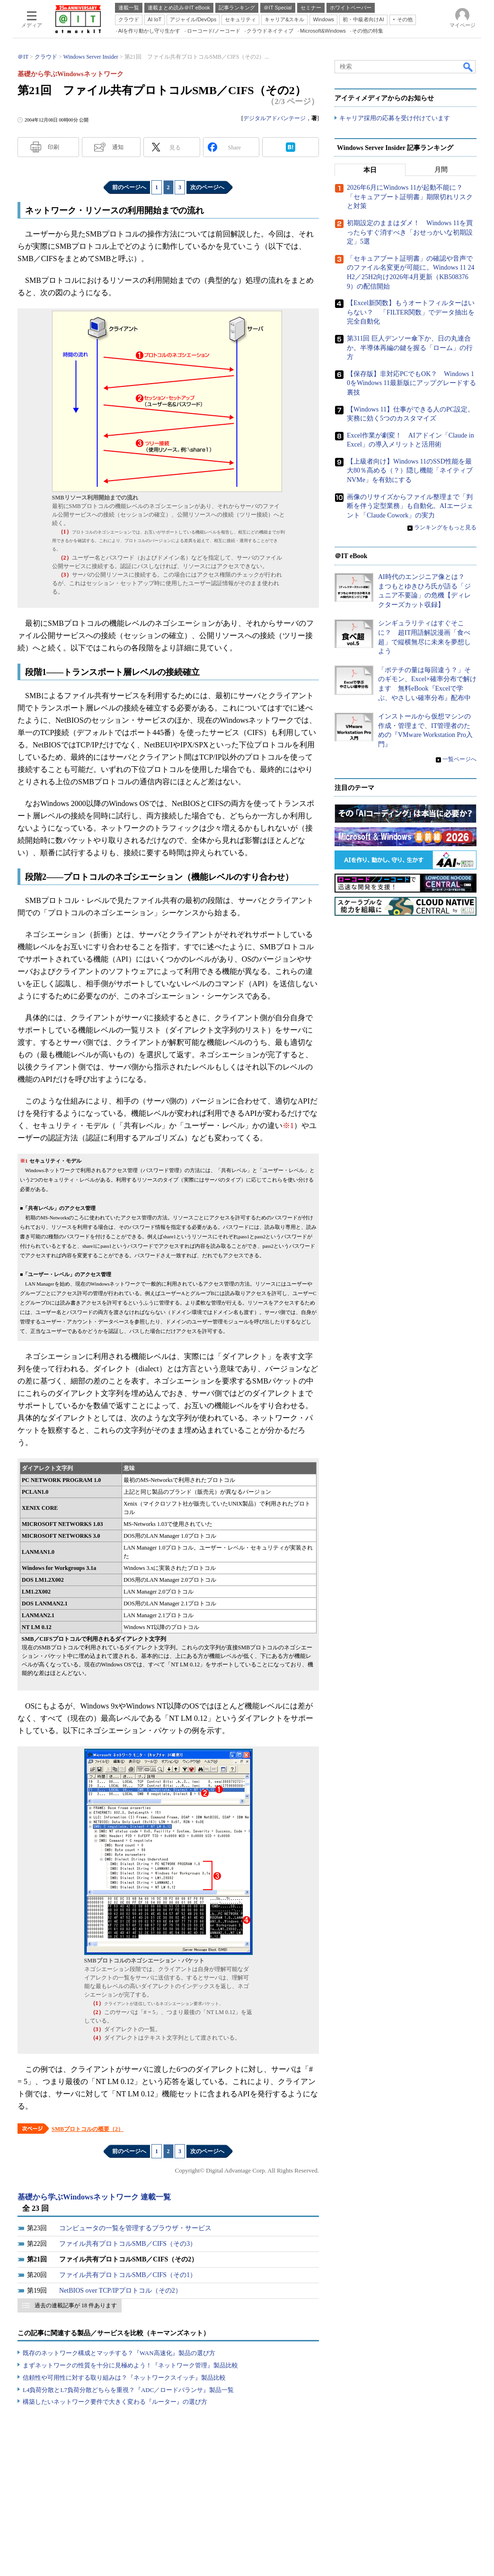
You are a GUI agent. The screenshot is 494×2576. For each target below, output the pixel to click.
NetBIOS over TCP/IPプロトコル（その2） (120, 2290)
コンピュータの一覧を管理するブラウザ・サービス (135, 2228)
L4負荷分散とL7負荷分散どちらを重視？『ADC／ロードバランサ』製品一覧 (128, 2389)
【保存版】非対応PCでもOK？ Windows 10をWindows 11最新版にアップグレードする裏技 (411, 383)
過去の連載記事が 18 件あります (76, 2305)
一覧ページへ (459, 759)
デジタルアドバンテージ (274, 118)
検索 (468, 66)
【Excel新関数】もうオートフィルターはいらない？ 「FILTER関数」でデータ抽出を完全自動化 (411, 312)
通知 (118, 147)
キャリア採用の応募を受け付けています (394, 118)
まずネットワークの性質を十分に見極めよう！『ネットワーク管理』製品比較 (130, 2365)
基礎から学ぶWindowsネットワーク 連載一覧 (94, 2197)
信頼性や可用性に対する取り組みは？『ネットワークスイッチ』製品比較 (124, 2377)
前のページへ (129, 187)
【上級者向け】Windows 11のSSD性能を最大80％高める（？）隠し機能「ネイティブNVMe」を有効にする (410, 470)
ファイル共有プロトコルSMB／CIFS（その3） (127, 2243)
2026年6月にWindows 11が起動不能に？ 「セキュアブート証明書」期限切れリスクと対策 (410, 197)
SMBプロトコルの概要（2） (88, 2129)
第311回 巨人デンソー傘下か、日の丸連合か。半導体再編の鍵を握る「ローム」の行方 (410, 347)
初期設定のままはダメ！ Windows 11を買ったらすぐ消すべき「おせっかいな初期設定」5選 (410, 232)
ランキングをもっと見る (445, 528)
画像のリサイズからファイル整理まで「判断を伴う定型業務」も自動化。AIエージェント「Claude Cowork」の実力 (410, 506)
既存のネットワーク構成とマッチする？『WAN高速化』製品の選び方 (119, 2353)
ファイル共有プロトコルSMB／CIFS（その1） (127, 2274)
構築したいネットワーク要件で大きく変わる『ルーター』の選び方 (115, 2401)
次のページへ (207, 187)
